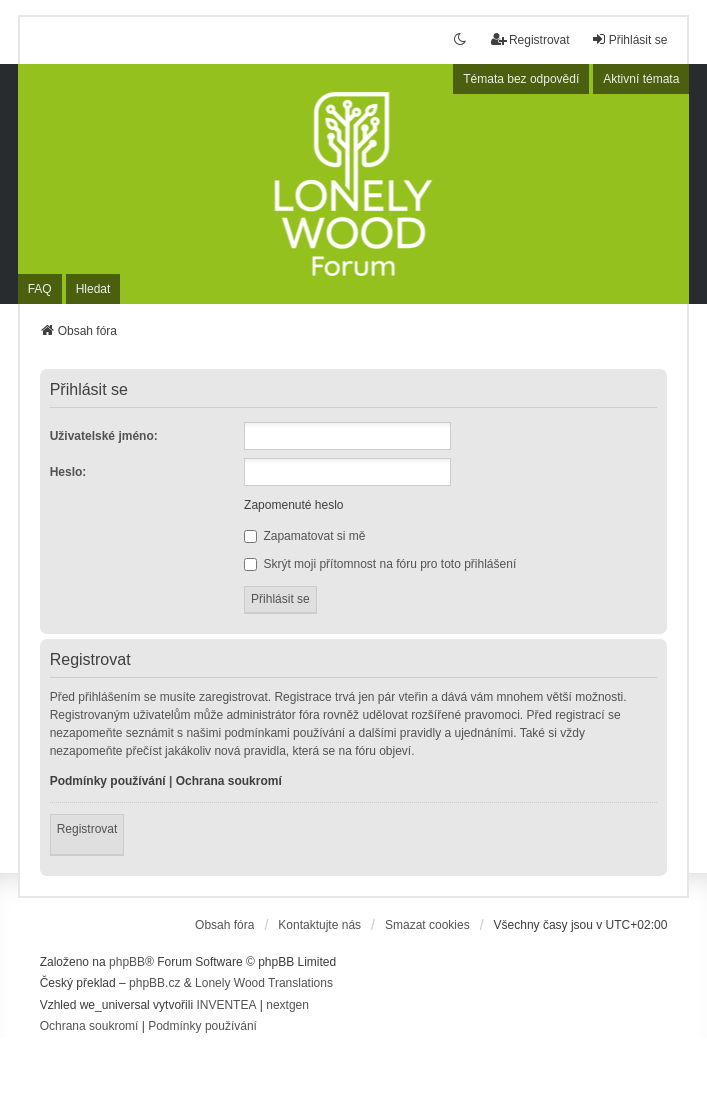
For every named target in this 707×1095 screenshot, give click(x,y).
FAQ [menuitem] (40, 289)
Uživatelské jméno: (104, 436)
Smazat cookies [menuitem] (427, 925)
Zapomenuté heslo (293, 505)
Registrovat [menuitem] (530, 39)
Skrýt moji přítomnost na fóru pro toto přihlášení (380, 564)
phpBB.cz (154, 983)
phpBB (127, 962)
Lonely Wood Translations (264, 983)
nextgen (287, 1005)
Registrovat (87, 829)
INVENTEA (226, 1005)
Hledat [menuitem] (93, 289)
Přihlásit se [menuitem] (629, 39)
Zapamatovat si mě (304, 536)
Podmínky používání (108, 781)
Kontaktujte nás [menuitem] (319, 925)
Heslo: (68, 472)
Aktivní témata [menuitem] (641, 79)
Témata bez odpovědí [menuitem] (521, 79)
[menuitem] (89, 1027)
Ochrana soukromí (229, 781)
